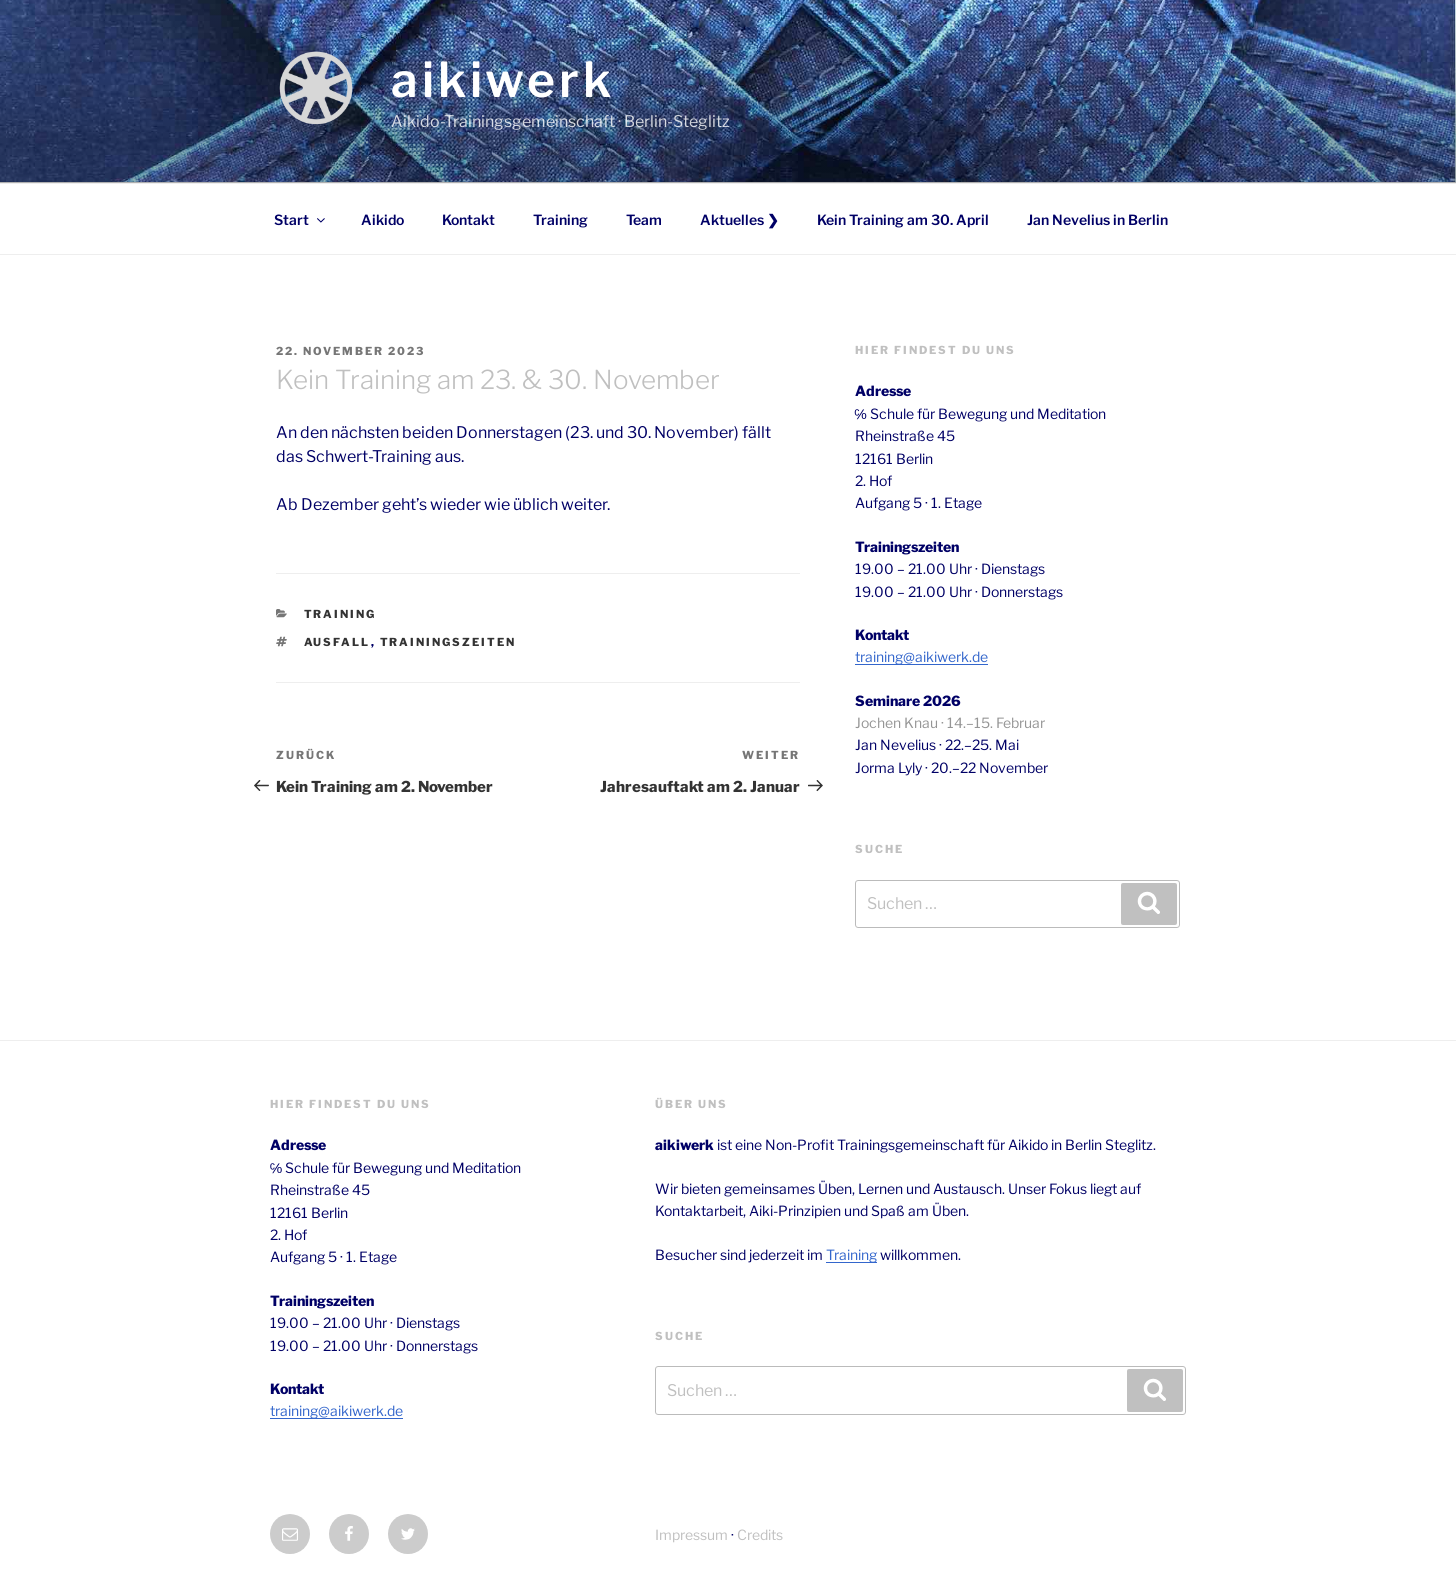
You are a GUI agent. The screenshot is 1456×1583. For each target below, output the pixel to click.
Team (644, 219)
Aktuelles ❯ (739, 219)
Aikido (382, 219)
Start (301, 219)
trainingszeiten (448, 642)
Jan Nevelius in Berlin (1097, 219)
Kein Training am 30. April (903, 219)
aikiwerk (503, 80)
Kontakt (468, 219)
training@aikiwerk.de (921, 656)
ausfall (337, 642)
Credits (760, 1534)
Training (560, 219)
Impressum (691, 1534)
